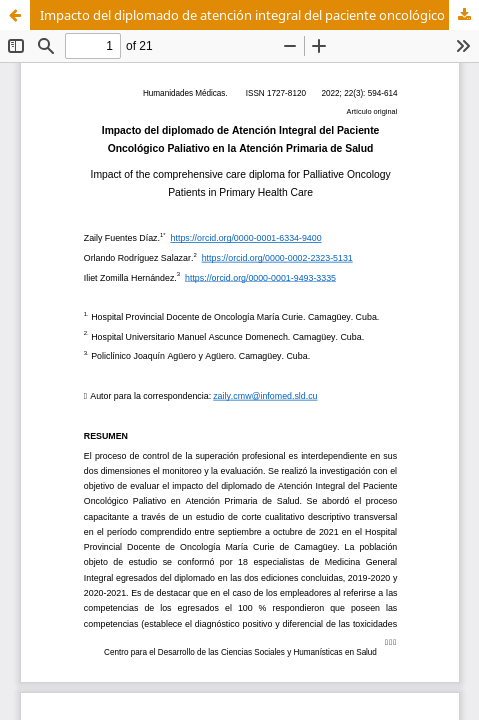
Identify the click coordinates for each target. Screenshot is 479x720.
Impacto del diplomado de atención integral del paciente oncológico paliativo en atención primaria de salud (259, 15)
